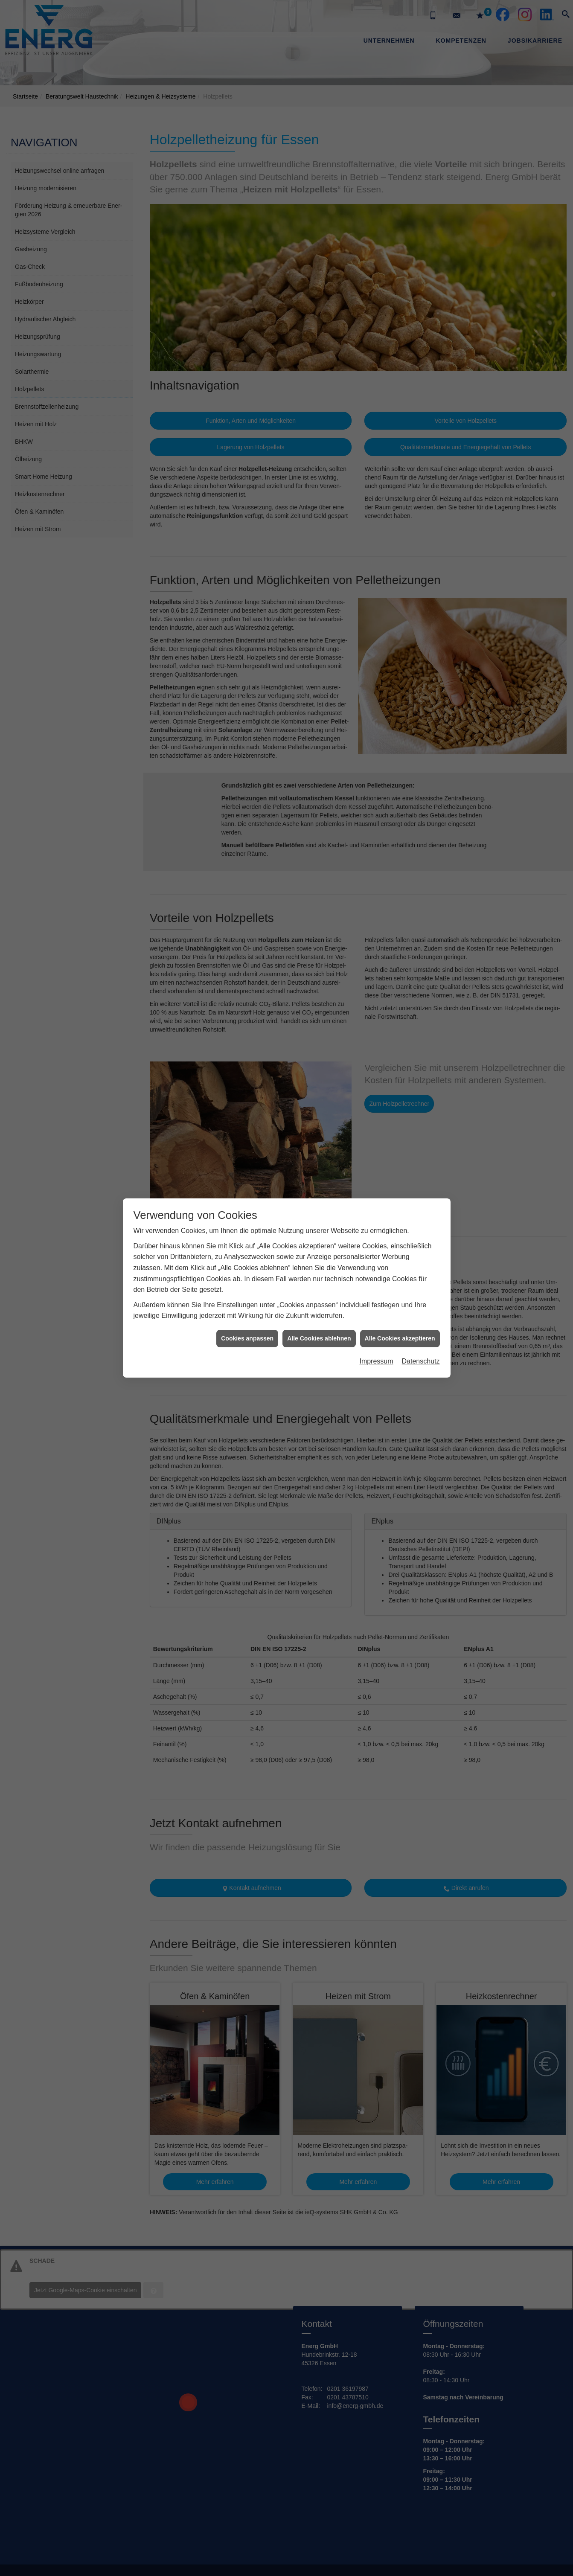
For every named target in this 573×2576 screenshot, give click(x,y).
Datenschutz (421, 1361)
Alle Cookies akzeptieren (400, 1338)
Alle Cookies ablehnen (319, 1338)
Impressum (376, 1361)
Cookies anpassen (247, 1338)
